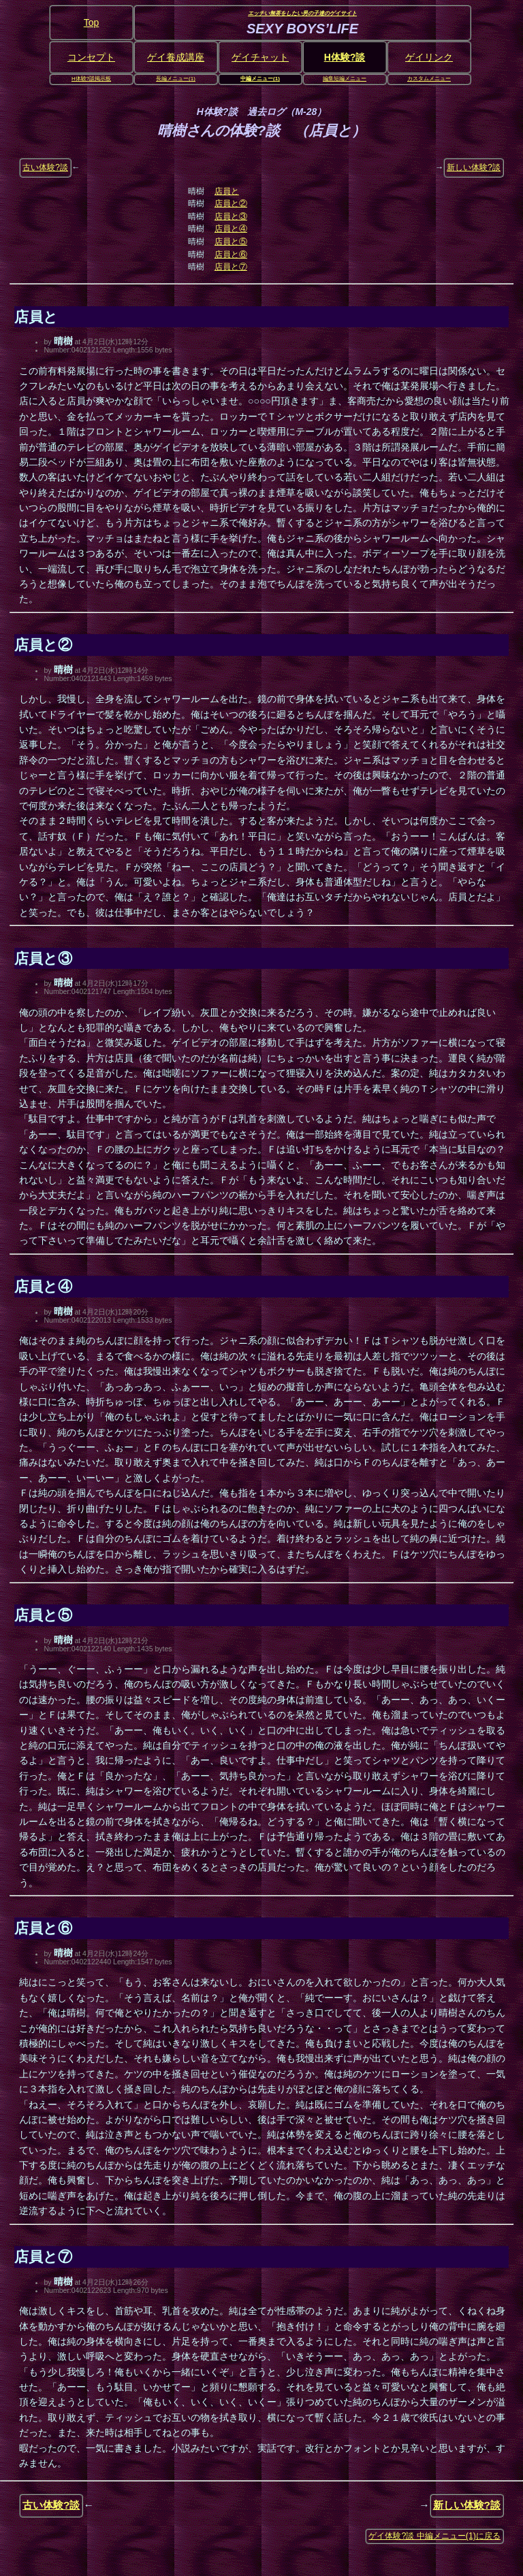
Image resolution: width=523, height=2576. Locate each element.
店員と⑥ (231, 254)
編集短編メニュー (344, 79)
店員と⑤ (231, 241)
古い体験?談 (45, 167)
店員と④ (231, 228)
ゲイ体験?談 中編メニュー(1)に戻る (434, 2536)
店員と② (231, 203)
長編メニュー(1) (175, 79)
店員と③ (231, 216)
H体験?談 (345, 57)
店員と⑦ (231, 266)
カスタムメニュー (429, 79)
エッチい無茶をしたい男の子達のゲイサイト (302, 13)
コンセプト (91, 57)
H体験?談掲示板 (91, 79)
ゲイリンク (429, 57)
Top (91, 22)
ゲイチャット (260, 57)
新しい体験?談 (474, 167)
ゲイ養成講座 (175, 57)
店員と (227, 191)
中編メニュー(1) (260, 79)
